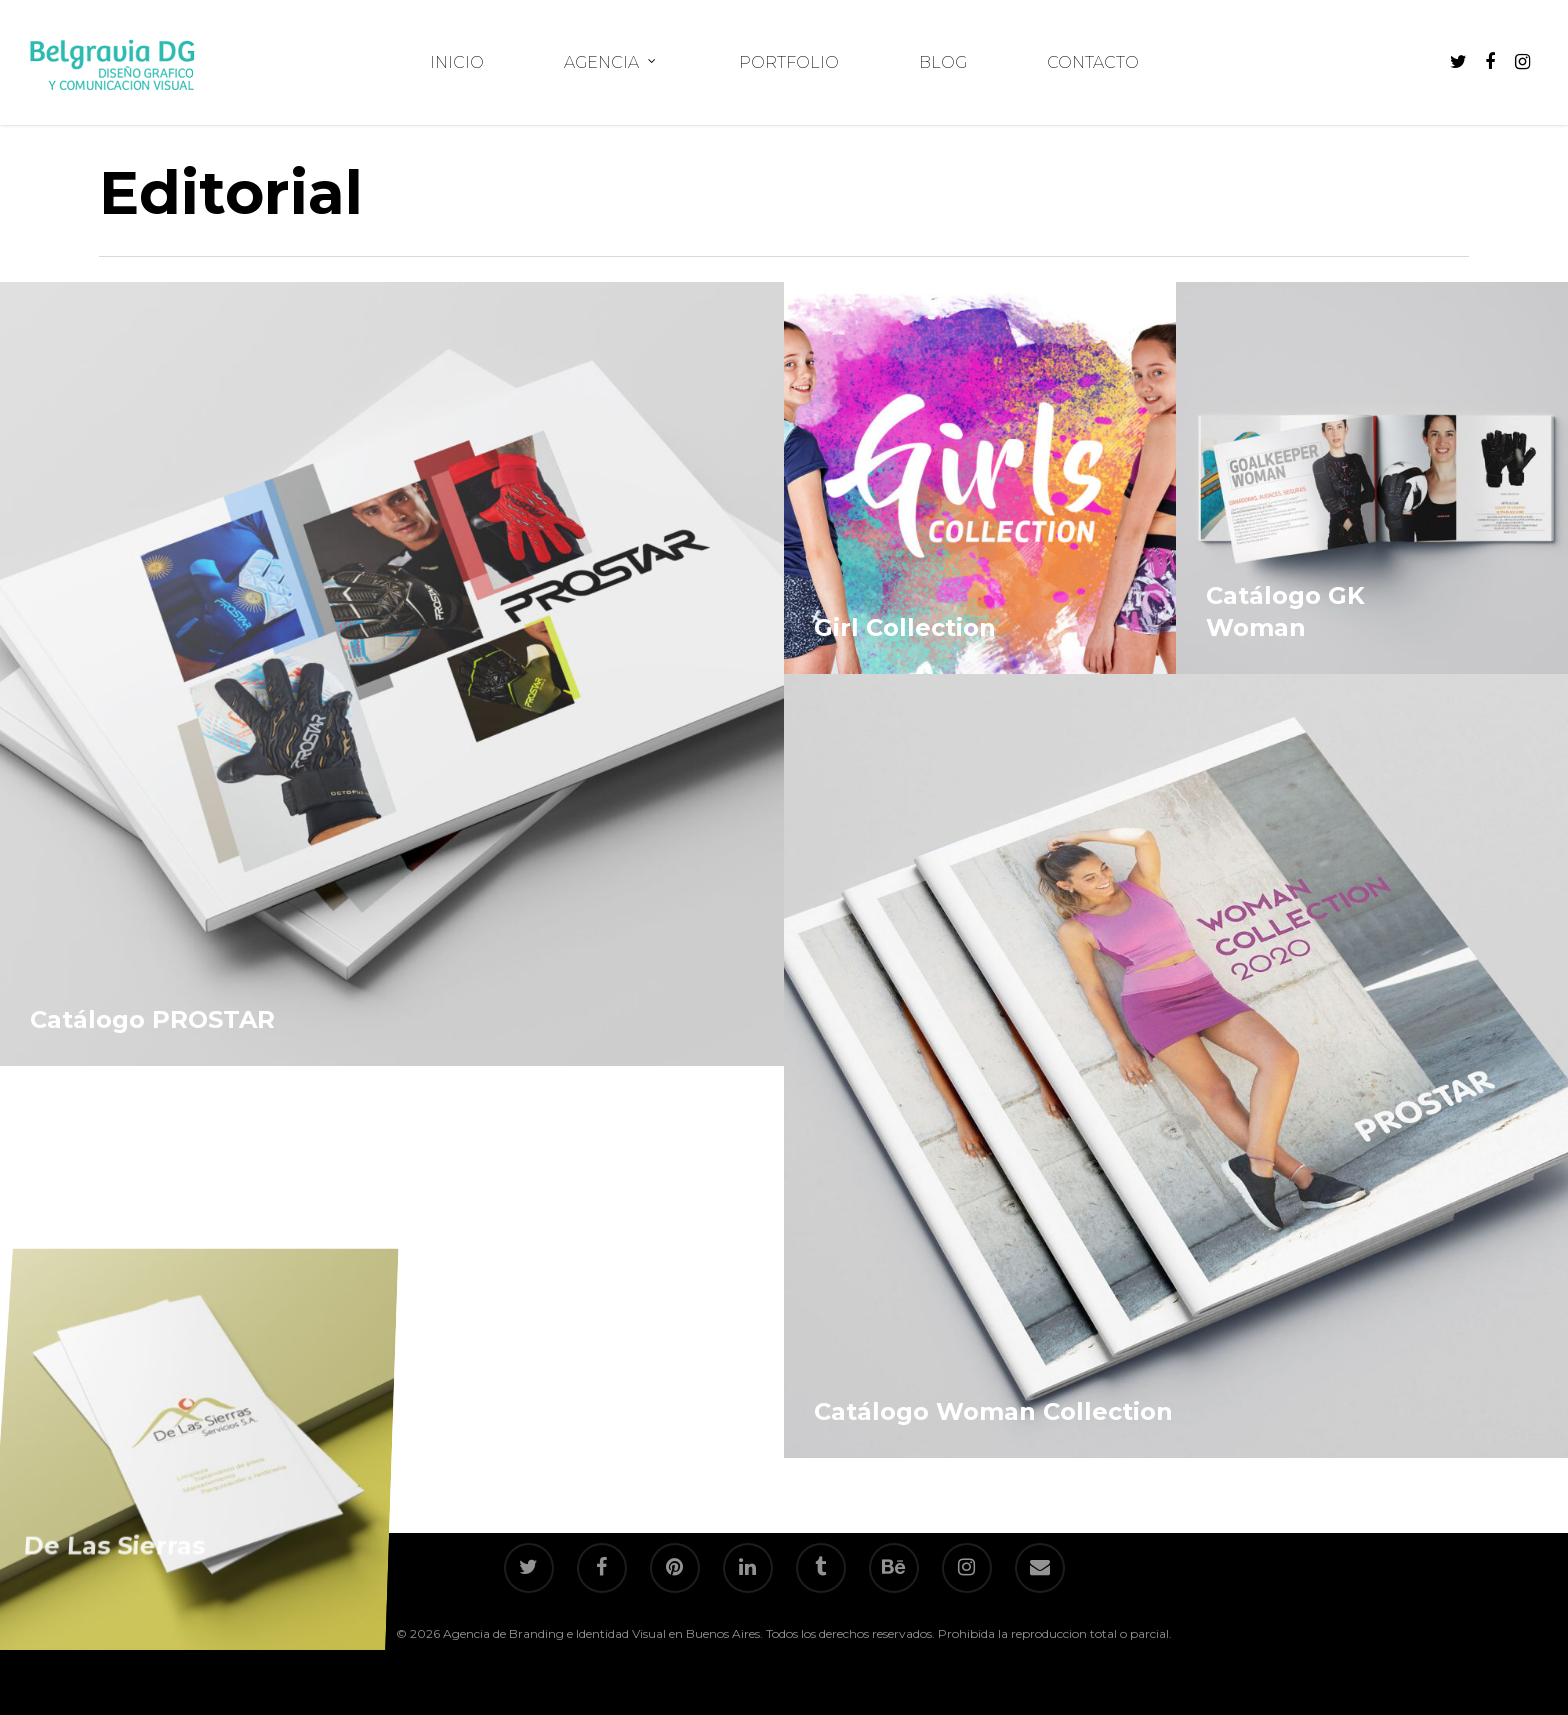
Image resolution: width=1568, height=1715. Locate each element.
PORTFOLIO (789, 63)
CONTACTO (1093, 63)
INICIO (457, 63)
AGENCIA (610, 63)
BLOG (943, 63)
